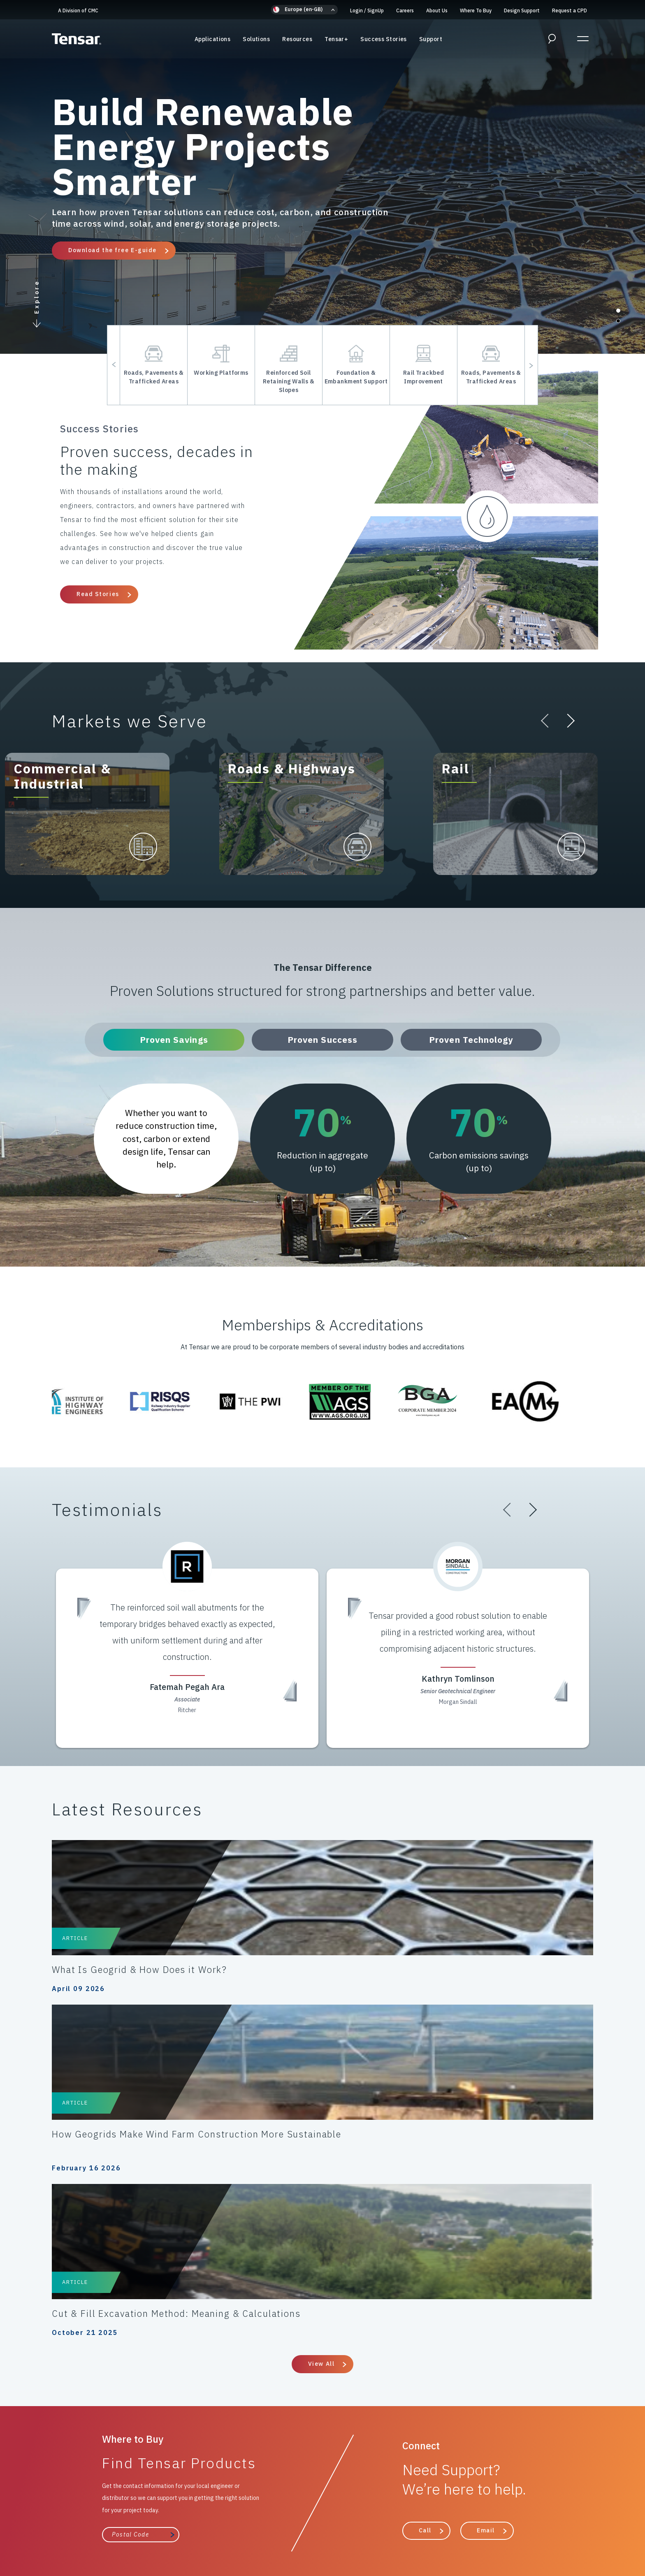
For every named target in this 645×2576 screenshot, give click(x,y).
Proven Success (322, 1039)
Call (425, 2215)
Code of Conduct (165, 2525)
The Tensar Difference (276, 2371)
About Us (437, 10)
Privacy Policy (56, 2525)
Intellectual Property (566, 2525)
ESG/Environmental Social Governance (262, 2535)
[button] (304, 9)
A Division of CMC (78, 10)
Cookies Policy (109, 2525)
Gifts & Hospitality (496, 2525)
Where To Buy (476, 10)
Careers (405, 10)
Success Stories (383, 40)
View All (321, 2048)
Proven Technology (471, 1039)
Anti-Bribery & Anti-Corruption (337, 2525)
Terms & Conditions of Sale (241, 2525)
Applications (212, 40)
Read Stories (98, 594)
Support (430, 40)
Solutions (256, 40)
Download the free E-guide (112, 250)
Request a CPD (569, 10)
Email (486, 2215)
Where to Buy (375, 2371)
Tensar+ (336, 40)
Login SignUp (367, 10)
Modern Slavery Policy (424, 2525)
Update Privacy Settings (403, 2535)
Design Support (522, 10)
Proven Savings (174, 1039)
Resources (297, 40)
